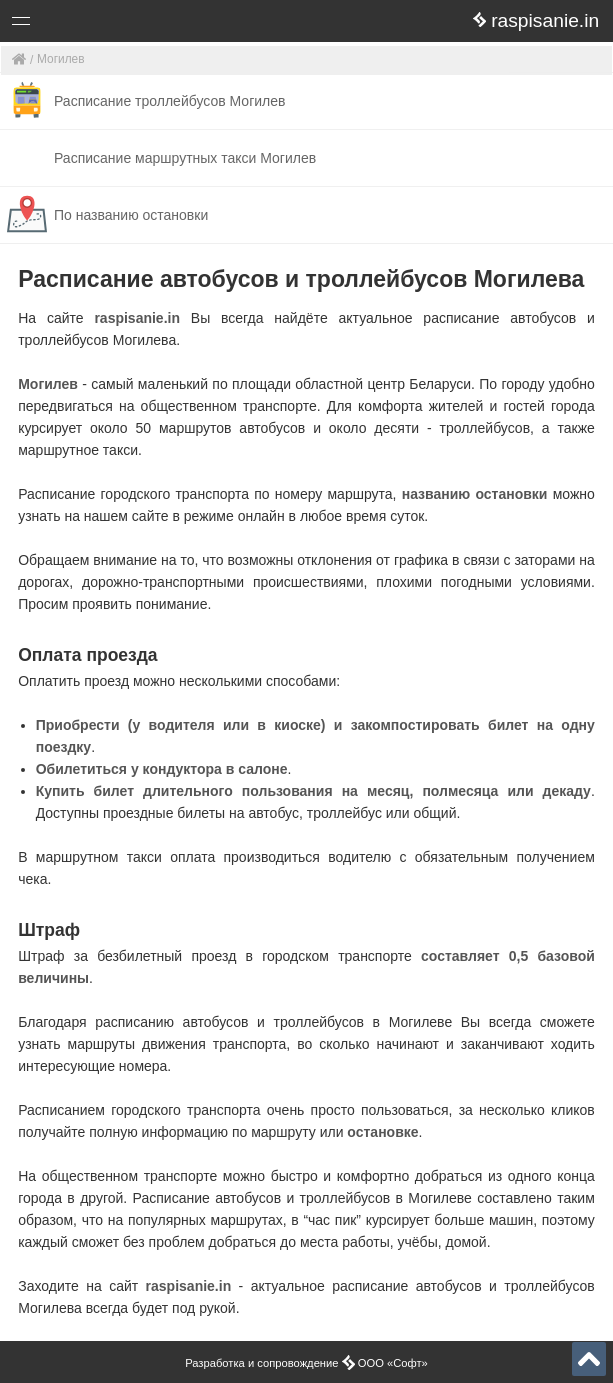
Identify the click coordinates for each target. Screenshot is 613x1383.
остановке (382, 1132)
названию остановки (475, 494)
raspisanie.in (137, 318)
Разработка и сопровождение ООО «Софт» (306, 1363)
